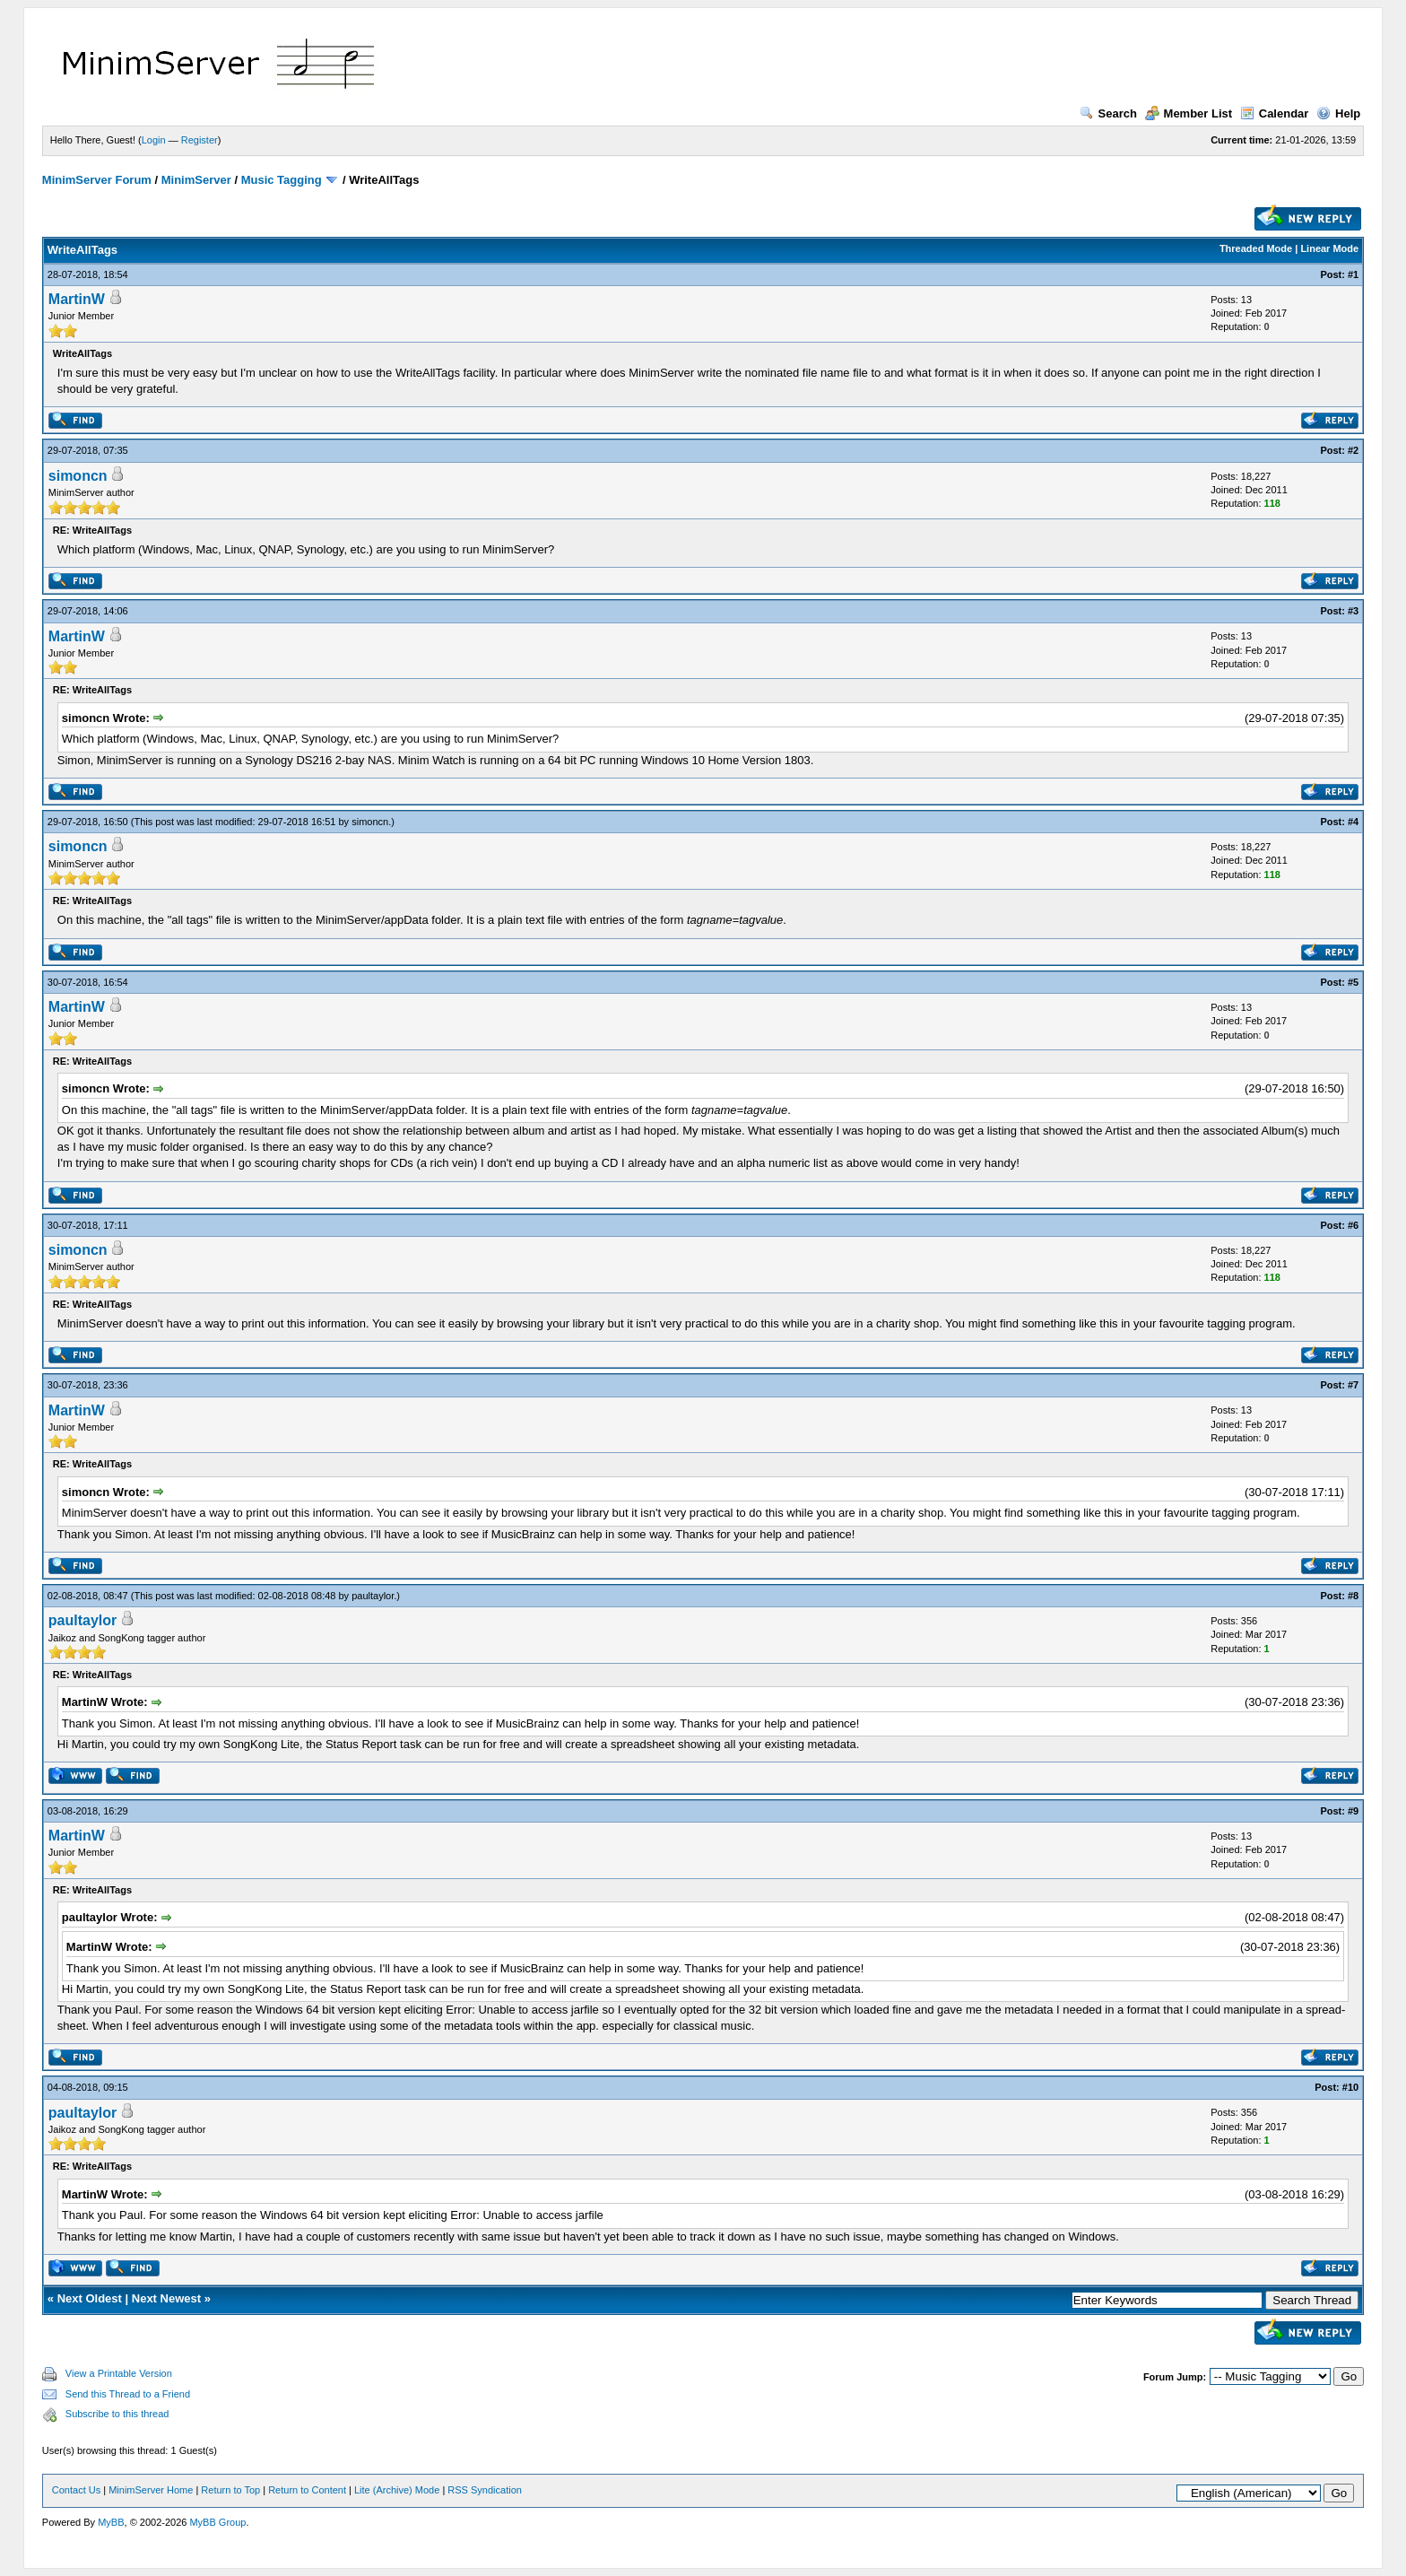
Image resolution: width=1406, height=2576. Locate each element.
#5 (1353, 982)
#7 (1353, 1384)
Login (154, 140)
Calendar (1274, 113)
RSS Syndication (484, 2490)
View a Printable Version (118, 2373)
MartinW (76, 299)
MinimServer (196, 180)
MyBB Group (217, 2522)
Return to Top (230, 2490)
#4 (1353, 821)
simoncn (78, 475)
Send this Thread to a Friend (127, 2394)
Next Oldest (89, 2298)
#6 (1353, 1225)
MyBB (111, 2522)
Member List (1189, 113)
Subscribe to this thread (117, 2413)
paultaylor (373, 1595)
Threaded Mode (1255, 248)
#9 (1353, 1811)
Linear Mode (1329, 248)
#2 (1353, 450)
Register (199, 140)
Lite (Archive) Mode (396, 2490)
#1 (1353, 274)
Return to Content (307, 2490)
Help (1338, 113)
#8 (1353, 1595)
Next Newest (166, 2298)
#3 (1353, 610)
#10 (1350, 2087)
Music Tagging (281, 180)
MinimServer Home (150, 2490)
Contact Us (76, 2490)
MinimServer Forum (97, 180)
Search (1108, 113)
